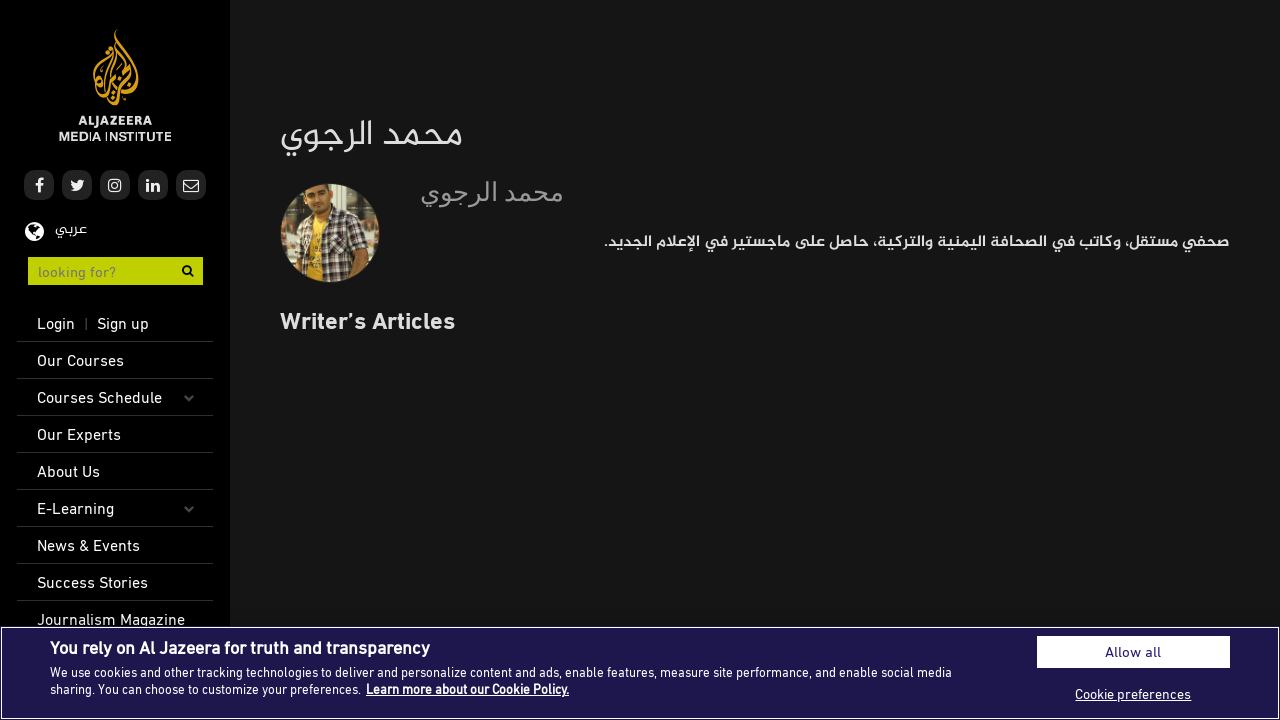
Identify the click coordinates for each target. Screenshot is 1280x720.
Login (56, 323)
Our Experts (79, 434)
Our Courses (80, 360)
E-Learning (75, 508)
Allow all (1133, 651)
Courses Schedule (99, 397)
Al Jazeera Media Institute (115, 85)
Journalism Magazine (111, 619)
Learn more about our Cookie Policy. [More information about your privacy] (467, 689)
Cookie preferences (1133, 693)
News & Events (88, 545)
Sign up (123, 323)
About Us (68, 471)
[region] (640, 673)
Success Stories (92, 582)
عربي (71, 229)
